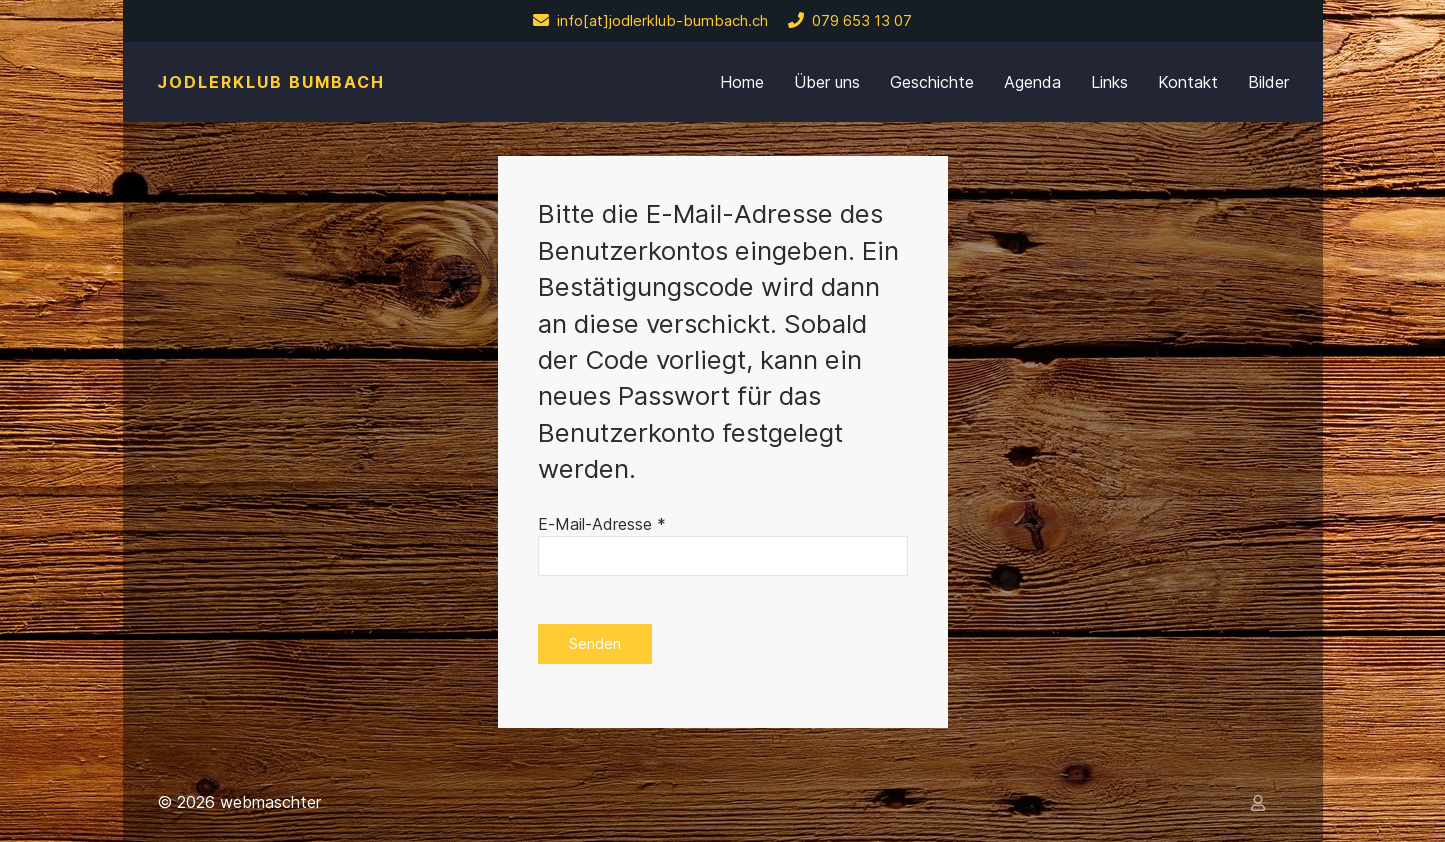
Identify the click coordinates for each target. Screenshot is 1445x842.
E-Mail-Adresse (602, 524)
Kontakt (1188, 82)
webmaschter (270, 802)
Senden (595, 643)
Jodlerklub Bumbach (271, 82)
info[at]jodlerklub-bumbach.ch (650, 21)
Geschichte (932, 82)
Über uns (827, 82)
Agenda (1032, 82)
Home (742, 82)
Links (1109, 82)
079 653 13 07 (850, 21)
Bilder (1268, 82)
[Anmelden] (1262, 802)
